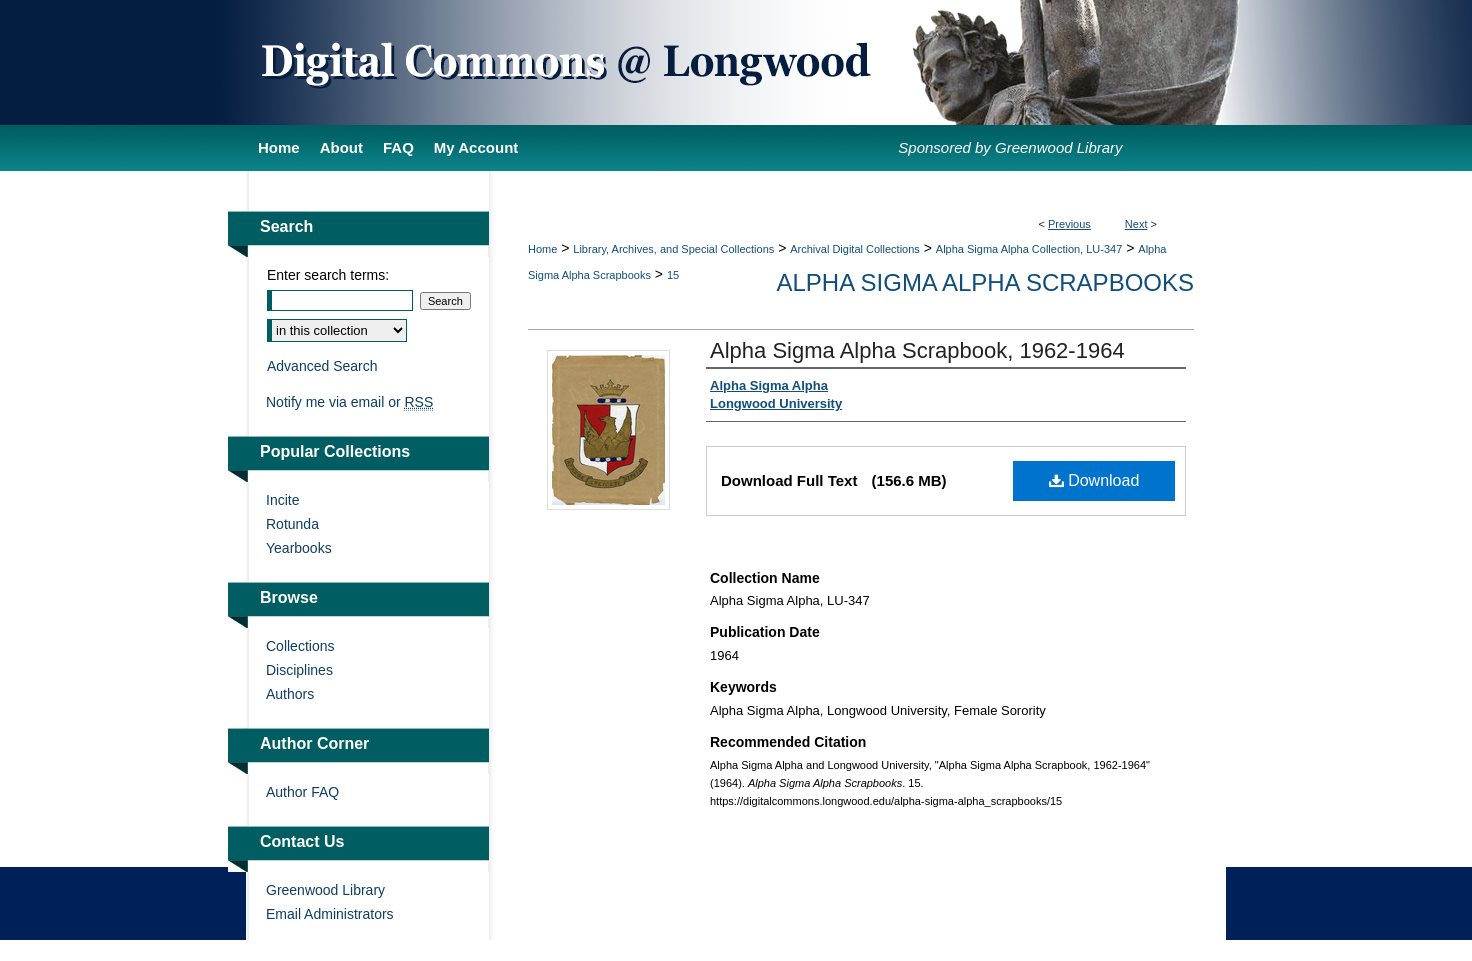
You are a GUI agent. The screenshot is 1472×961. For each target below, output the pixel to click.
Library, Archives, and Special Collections (673, 249)
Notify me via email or (349, 402)
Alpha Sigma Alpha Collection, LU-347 (1029, 249)
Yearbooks (299, 548)
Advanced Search (322, 366)
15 (673, 275)
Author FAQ (302, 792)
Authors (290, 694)
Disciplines (299, 670)
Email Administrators (330, 914)
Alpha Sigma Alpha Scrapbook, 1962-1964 (917, 350)
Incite (282, 500)
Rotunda (292, 524)
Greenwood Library (325, 890)
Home (542, 249)
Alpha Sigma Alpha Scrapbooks (985, 282)
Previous (1069, 224)
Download (1094, 480)
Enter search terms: (328, 275)
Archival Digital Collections (855, 249)
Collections (300, 646)
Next (1136, 224)
